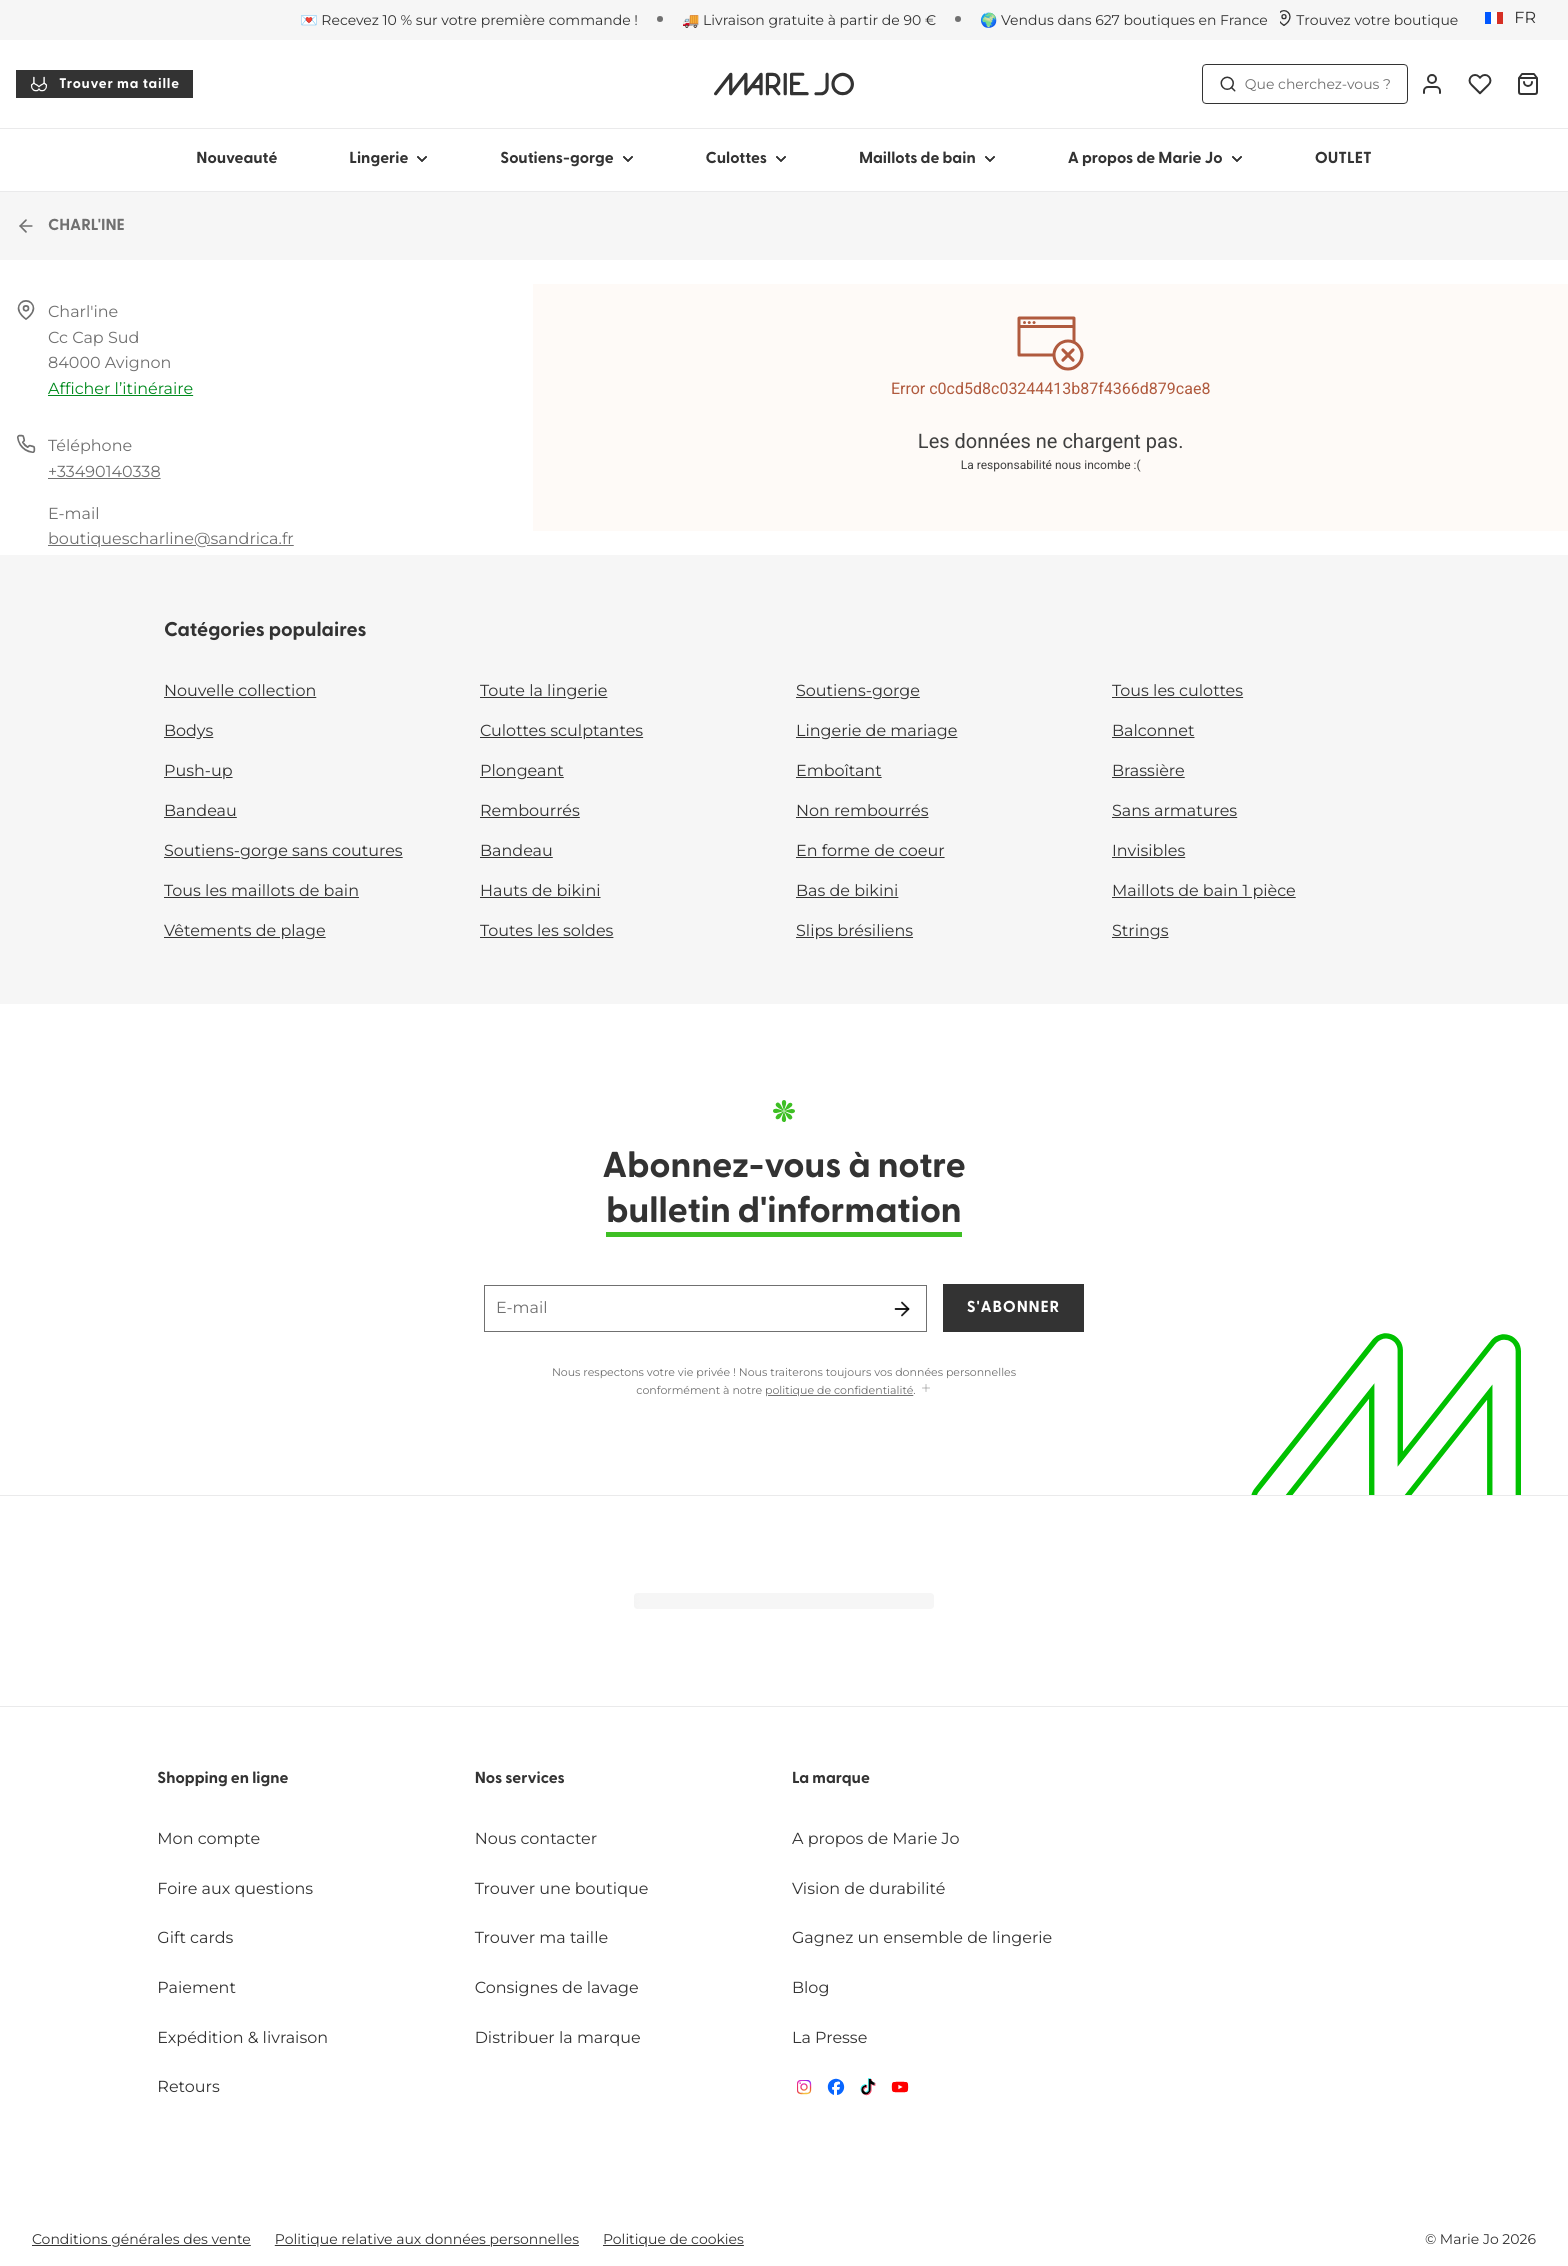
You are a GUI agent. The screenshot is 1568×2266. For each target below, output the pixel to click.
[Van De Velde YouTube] (900, 2091)
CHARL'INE (70, 226)
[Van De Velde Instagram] (804, 2091)
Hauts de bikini (540, 891)
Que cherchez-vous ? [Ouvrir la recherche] (1305, 84)
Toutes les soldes (546, 931)
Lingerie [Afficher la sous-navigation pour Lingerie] (388, 159)
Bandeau (200, 811)
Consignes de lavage (557, 1988)
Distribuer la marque (558, 2038)
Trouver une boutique (562, 1889)
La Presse (829, 2038)
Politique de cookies (673, 2239)
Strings (1140, 931)
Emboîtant (839, 771)
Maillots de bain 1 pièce (1204, 891)
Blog (810, 1988)
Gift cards (195, 1938)
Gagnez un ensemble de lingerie (922, 1938)
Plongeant (522, 771)
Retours (188, 2087)
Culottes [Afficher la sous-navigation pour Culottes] (746, 159)
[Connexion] (1432, 84)
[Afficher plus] (926, 1389)
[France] (1517, 19)
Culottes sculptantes (561, 731)
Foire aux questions (235, 1889)
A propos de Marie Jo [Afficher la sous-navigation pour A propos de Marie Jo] (1155, 159)
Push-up (198, 771)
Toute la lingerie (543, 691)
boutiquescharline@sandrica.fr (171, 539)
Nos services (520, 1779)
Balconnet (1153, 731)
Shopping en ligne (222, 1779)
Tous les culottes (1177, 691)
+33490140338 (104, 472)
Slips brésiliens (854, 931)
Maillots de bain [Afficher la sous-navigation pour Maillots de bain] (927, 159)
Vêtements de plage (245, 931)
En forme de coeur (870, 851)
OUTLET (1343, 159)
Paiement (196, 1988)
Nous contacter (536, 1839)
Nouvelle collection (240, 691)
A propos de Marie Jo (876, 1839)
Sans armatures (1174, 811)
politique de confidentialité (839, 1390)
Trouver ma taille (104, 84)
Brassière (1148, 771)
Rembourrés (530, 811)
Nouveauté (236, 159)
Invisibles (1148, 851)
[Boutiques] (1367, 20)
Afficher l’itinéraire (120, 389)
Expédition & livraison (242, 2038)
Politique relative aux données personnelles (427, 2239)
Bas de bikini (847, 891)
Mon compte (208, 1839)
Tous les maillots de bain (261, 891)
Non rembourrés (862, 811)
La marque (831, 1779)
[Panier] (1528, 84)
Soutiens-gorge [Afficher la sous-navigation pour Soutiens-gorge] (566, 159)
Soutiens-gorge (858, 691)
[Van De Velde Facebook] (836, 2091)
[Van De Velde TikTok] (868, 2091)
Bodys (188, 731)
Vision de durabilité (868, 1889)
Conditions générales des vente (141, 2239)
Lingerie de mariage (876, 731)
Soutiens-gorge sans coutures (283, 851)
